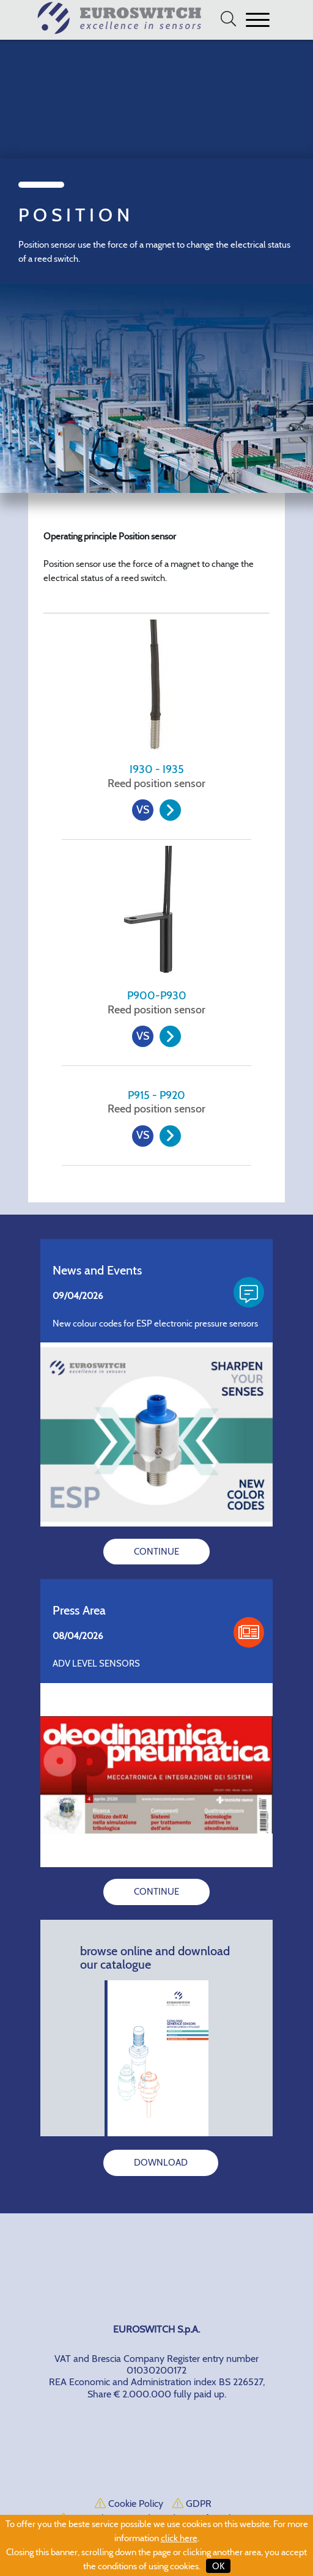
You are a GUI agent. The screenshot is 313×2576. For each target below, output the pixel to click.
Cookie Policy (129, 2503)
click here (179, 2538)
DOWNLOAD (161, 2162)
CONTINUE (156, 1551)
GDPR (192, 2503)
